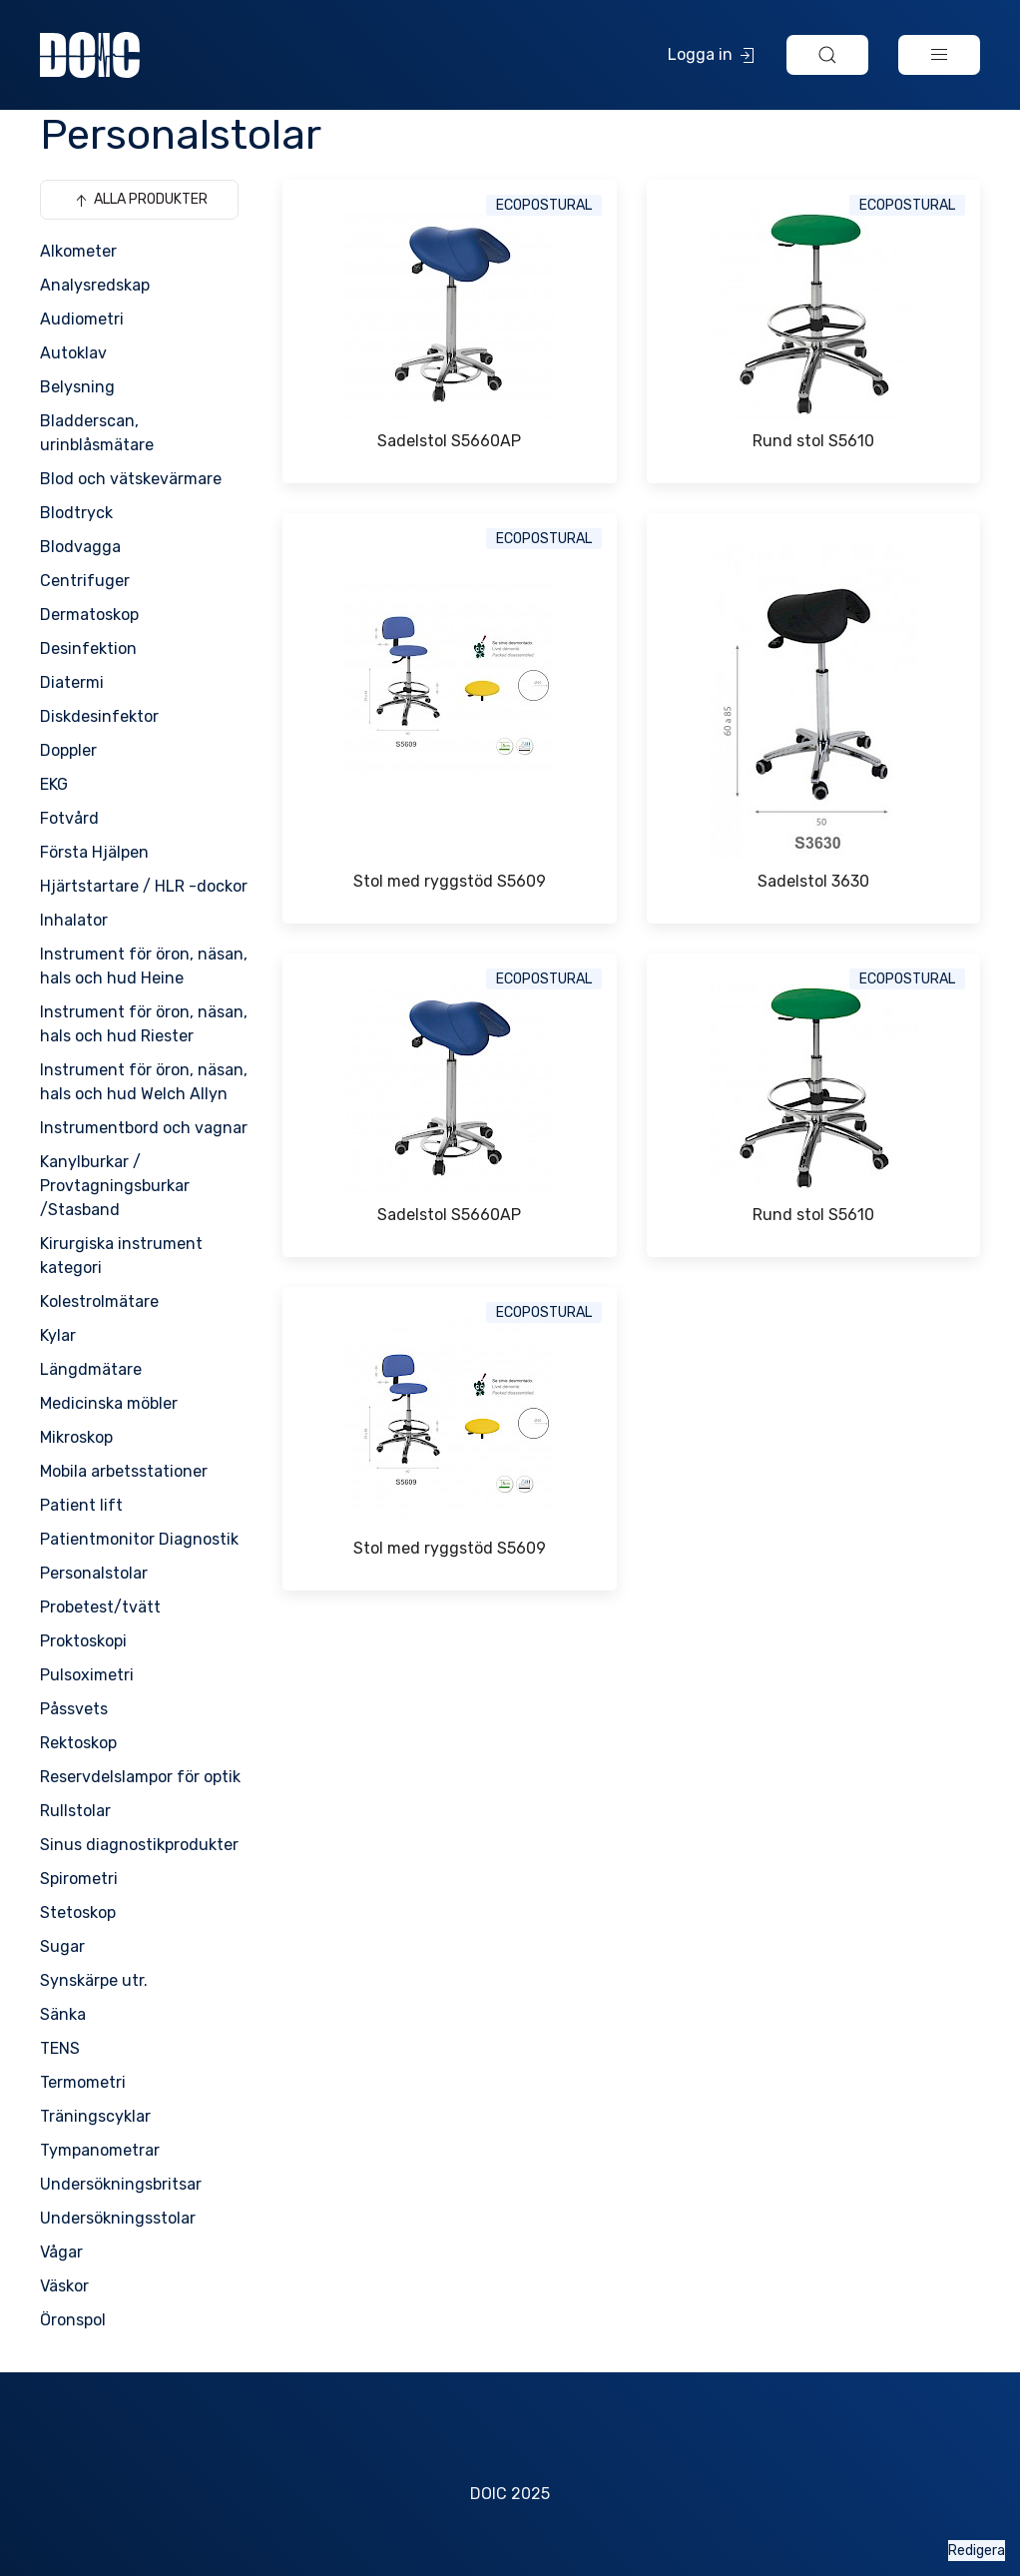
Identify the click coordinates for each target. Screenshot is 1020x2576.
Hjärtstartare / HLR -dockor (144, 886)
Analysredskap (95, 285)
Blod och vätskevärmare (131, 478)
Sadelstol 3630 (813, 881)
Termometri (83, 2082)
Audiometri (82, 319)
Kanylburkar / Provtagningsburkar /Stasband (115, 1185)
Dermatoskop (89, 614)
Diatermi (72, 682)
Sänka (63, 2014)
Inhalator (74, 920)
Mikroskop (76, 1437)
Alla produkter (139, 201)
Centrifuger (85, 580)
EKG (54, 784)
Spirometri (79, 1878)
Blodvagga (80, 546)
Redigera (976, 2550)
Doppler (68, 750)
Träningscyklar (95, 2116)
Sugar (62, 1946)
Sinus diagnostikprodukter (139, 1844)
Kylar (58, 1335)
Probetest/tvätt (100, 1607)
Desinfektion (88, 648)
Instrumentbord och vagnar (144, 1127)
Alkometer (78, 251)
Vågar (61, 2252)
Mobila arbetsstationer (124, 1471)
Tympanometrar (100, 2150)
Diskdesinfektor (99, 716)
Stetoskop (78, 1912)
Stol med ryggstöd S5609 (449, 881)
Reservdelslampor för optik (140, 1776)
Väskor (64, 2285)
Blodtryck (76, 512)
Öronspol (73, 2319)
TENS (60, 2048)
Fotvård (69, 818)
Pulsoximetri (87, 1674)
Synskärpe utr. (94, 1980)
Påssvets (74, 1708)
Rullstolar (75, 1810)
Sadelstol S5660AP (449, 440)
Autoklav (73, 352)
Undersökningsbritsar (121, 2184)
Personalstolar (94, 1573)
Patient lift (81, 1505)
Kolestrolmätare (99, 1301)
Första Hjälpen (94, 852)
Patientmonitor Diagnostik (139, 1539)
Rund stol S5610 (813, 440)
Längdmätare (91, 1369)
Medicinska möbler (109, 1403)
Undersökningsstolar (118, 2218)
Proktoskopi (83, 1640)
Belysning (77, 386)
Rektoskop (78, 1742)
